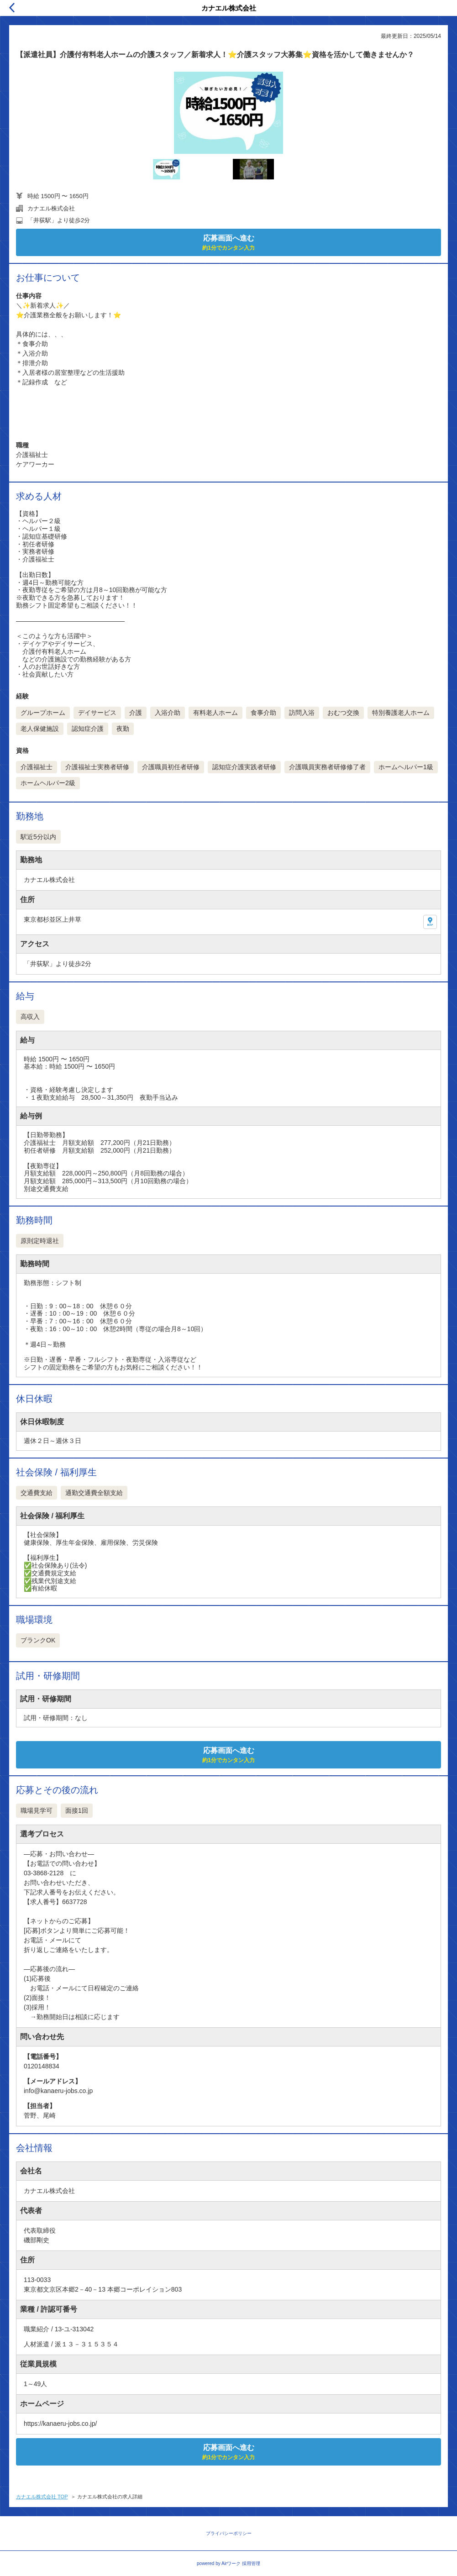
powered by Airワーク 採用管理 (228, 2563)
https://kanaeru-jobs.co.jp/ (60, 2423)
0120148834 (41, 2066)
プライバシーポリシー (229, 2533)
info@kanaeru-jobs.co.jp (58, 2090)
